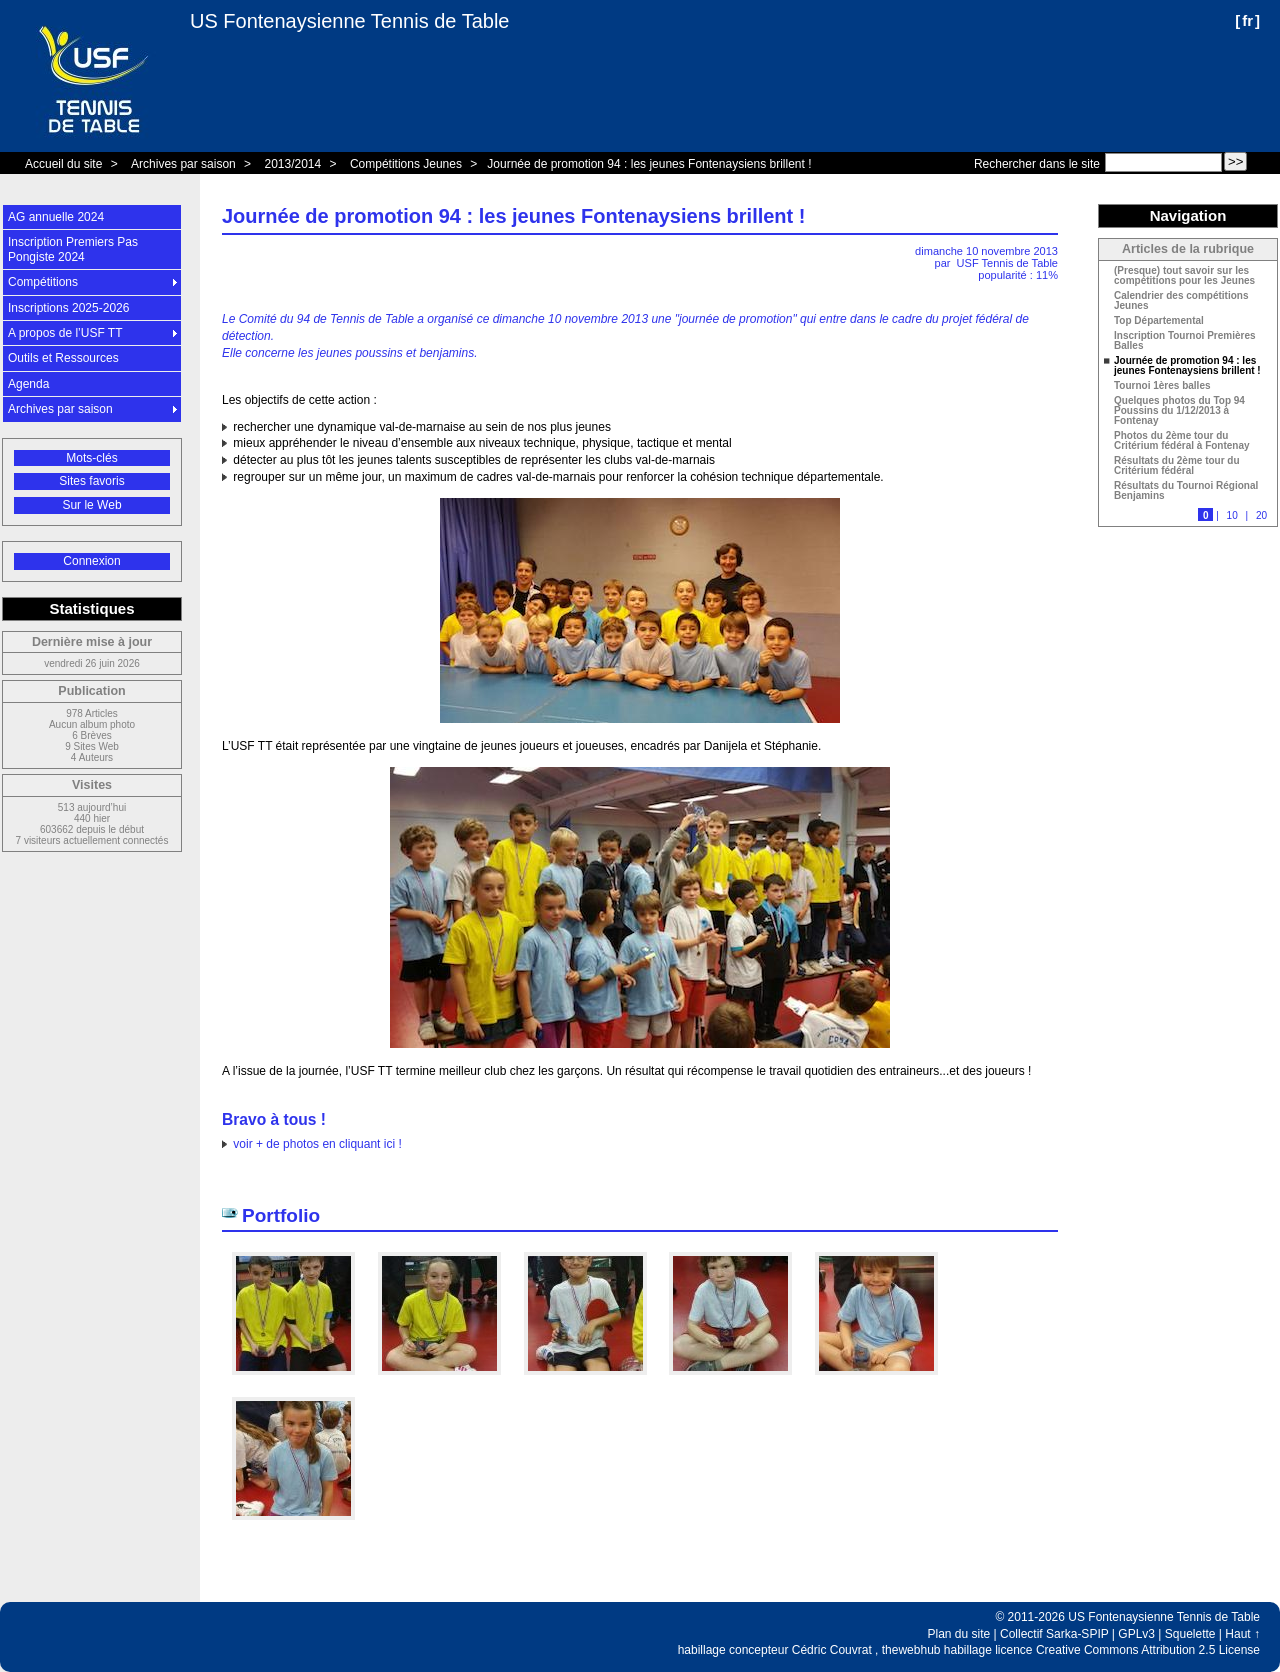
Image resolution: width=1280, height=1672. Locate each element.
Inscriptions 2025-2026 (68, 308)
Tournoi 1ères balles (1162, 386)
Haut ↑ (1242, 1634)
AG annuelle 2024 (56, 217)
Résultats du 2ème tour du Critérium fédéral (1177, 466)
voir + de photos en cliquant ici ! (317, 1144)
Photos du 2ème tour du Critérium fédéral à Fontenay (1182, 441)
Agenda (28, 384)
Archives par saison (183, 164)
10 (1232, 515)
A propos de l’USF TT (65, 333)
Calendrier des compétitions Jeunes (1181, 301)
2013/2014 (292, 164)
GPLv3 (1136, 1634)
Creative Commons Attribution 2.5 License (1148, 1650)
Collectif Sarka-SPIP (1054, 1634)
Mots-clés (91, 458)
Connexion (91, 561)
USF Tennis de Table (1007, 263)
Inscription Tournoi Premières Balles (1185, 341)
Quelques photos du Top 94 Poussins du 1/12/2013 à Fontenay (1179, 411)
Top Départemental (1159, 321)
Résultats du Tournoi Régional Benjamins (1186, 491)
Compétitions (43, 282)
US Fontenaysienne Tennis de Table (349, 21)
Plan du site (959, 1634)
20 (1261, 515)
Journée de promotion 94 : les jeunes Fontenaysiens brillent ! (649, 164)
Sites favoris (91, 481)
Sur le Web (91, 505)
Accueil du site (63, 164)
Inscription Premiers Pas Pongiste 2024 (73, 249)
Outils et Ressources (63, 358)
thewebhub (911, 1650)
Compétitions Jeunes (406, 164)
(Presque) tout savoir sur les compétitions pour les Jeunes (1184, 276)
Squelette (1190, 1634)
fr (1247, 20)
